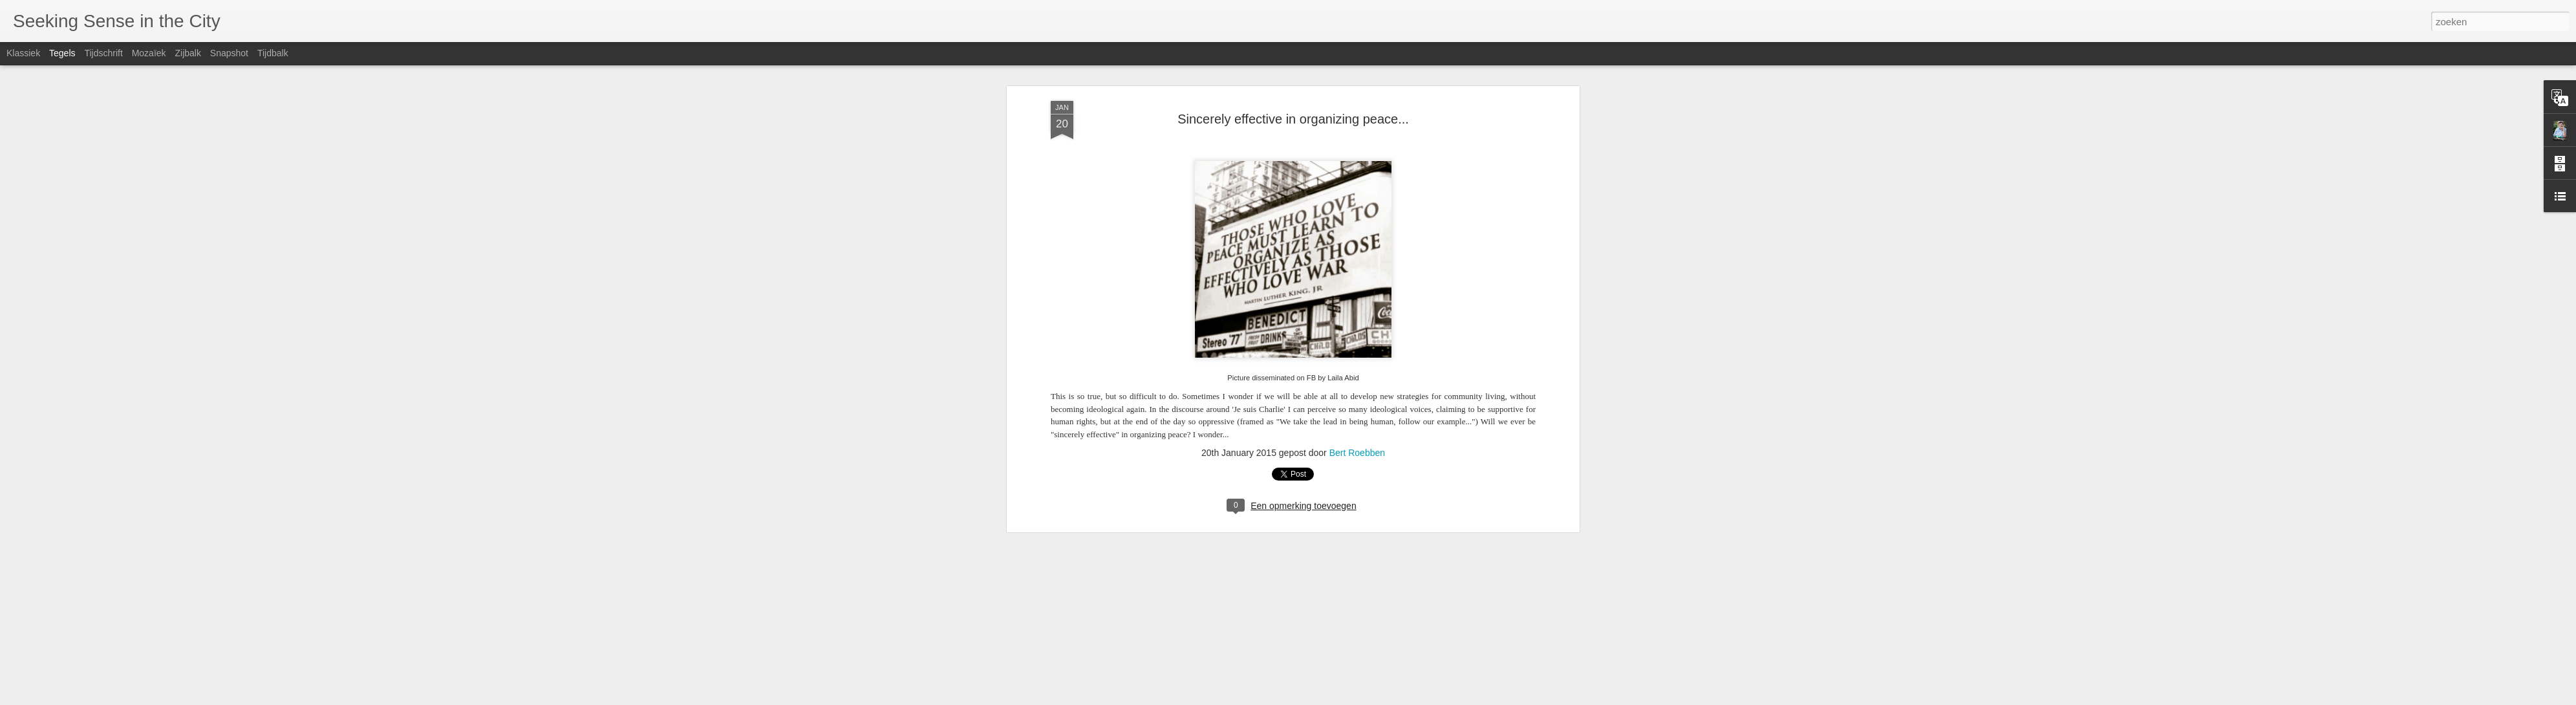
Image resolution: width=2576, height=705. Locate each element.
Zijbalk (187, 53)
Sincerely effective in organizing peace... (1293, 119)
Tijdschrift (103, 53)
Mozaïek (149, 53)
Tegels (62, 53)
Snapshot (229, 53)
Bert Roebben (1357, 453)
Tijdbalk (272, 53)
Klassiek (23, 53)
